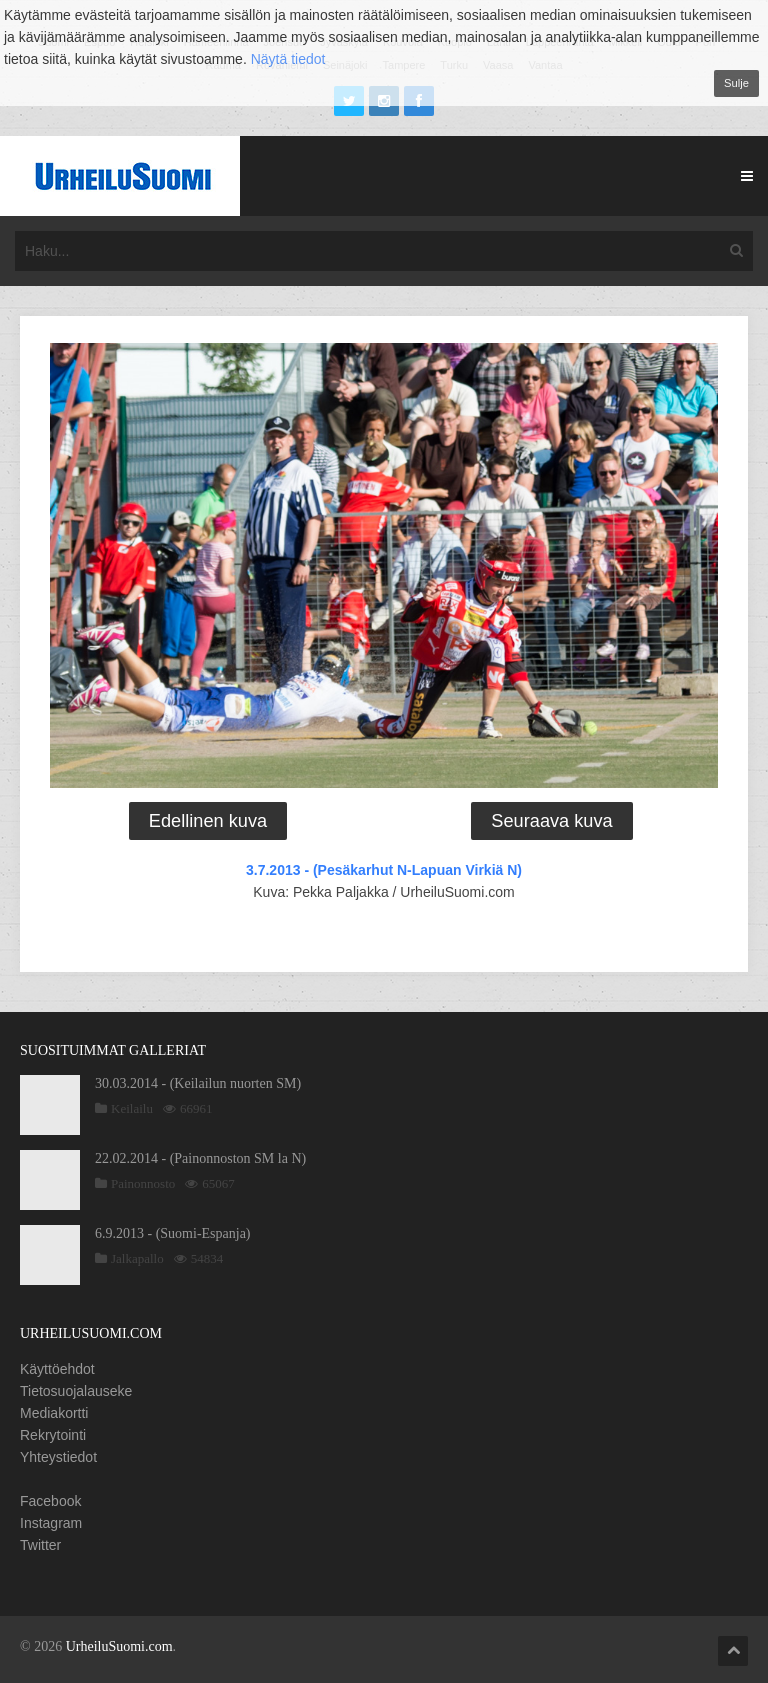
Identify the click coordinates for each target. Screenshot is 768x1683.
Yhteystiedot (58, 1457)
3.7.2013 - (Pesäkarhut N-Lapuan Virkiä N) (384, 870)
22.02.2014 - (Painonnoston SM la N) (200, 1158)
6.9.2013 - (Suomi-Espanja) (173, 1233)
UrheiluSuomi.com (119, 1646)
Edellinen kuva (208, 821)
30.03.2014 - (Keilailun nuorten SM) (198, 1083)
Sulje (736, 83)
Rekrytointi (53, 1435)
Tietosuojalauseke (76, 1391)
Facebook (50, 1501)
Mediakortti (54, 1413)
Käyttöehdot (57, 1369)
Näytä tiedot (288, 59)
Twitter (40, 1545)
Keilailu (132, 1108)
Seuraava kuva (551, 821)
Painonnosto (143, 1183)
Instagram (51, 1523)
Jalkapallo (137, 1258)
